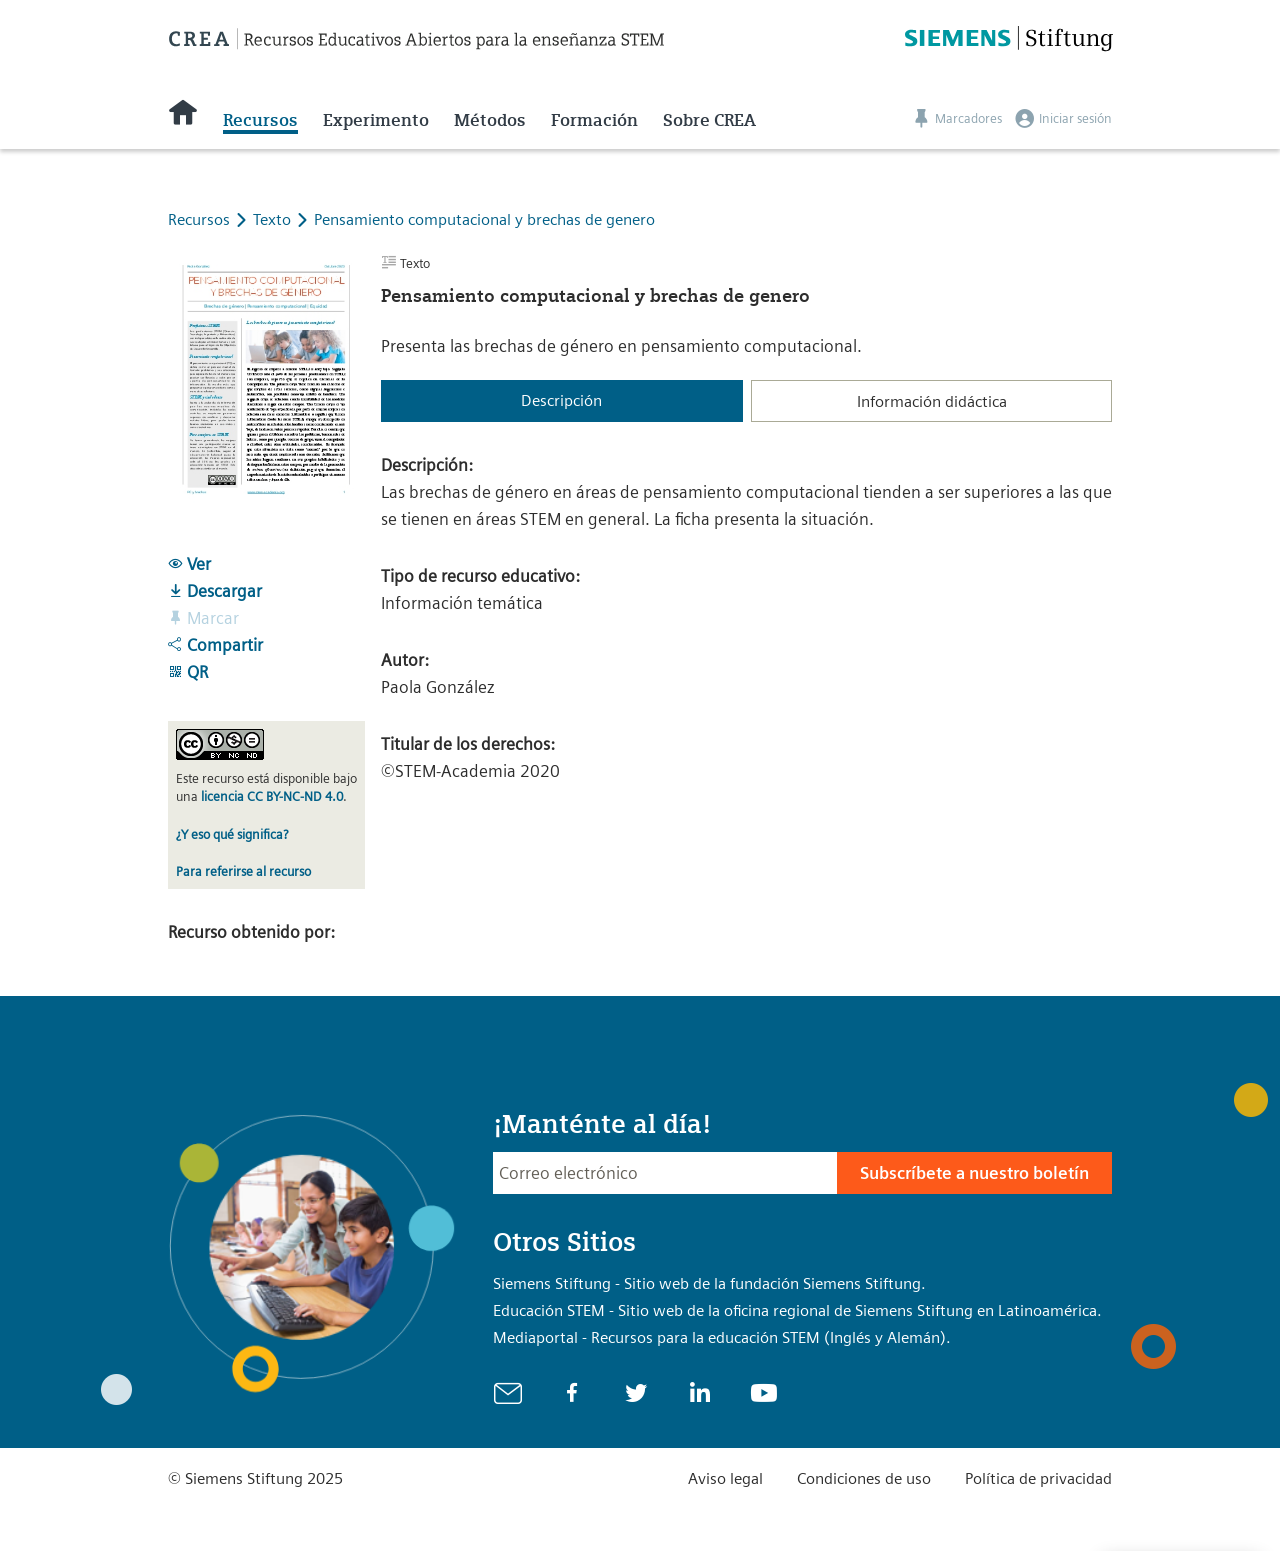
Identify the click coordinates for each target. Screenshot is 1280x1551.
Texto (274, 219)
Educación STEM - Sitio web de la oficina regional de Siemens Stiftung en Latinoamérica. (797, 1310)
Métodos (490, 120)
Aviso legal (725, 1478)
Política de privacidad (1038, 1478)
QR (188, 672)
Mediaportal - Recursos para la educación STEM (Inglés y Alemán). (722, 1337)
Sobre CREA (709, 120)
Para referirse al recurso (243, 871)
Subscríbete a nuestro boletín (974, 1173)
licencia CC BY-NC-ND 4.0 (272, 796)
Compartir (215, 645)
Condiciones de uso (864, 1478)
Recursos (260, 120)
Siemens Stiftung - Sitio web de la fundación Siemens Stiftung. (709, 1283)
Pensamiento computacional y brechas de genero (484, 219)
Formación (594, 120)
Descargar (215, 591)
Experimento (376, 120)
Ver (189, 564)
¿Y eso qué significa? (232, 834)
